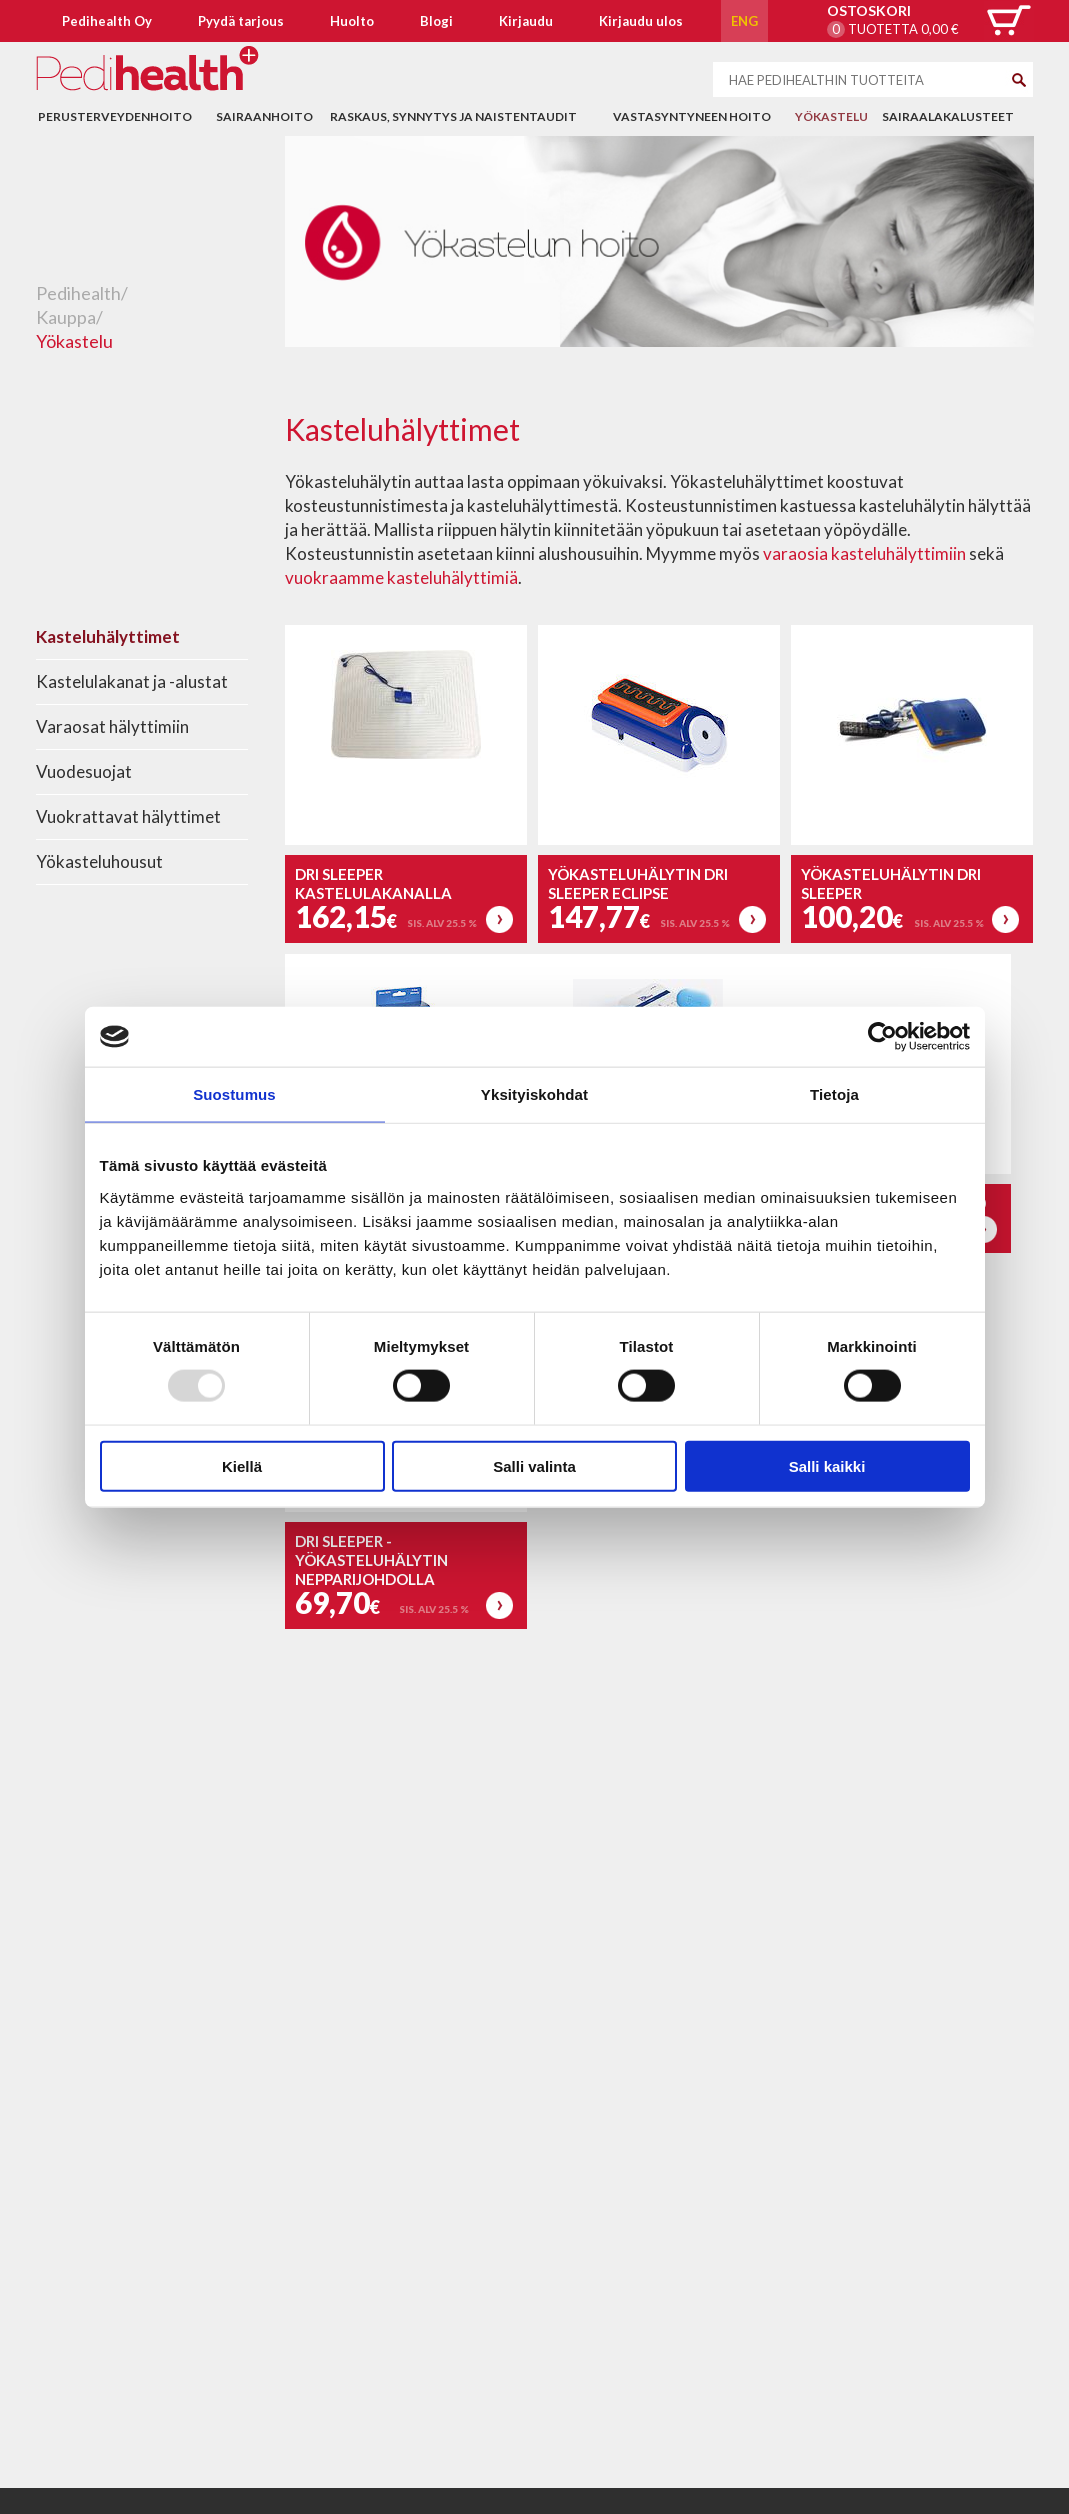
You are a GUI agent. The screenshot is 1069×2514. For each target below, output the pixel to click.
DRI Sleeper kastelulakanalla (373, 883)
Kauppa (66, 317)
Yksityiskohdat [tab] (534, 1094)
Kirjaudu (526, 21)
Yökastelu (831, 116)
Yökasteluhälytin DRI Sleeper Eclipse (638, 883)
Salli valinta (534, 1465)
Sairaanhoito (264, 116)
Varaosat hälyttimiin (112, 726)
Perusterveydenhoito (115, 116)
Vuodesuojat (84, 771)
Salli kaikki (827, 1465)
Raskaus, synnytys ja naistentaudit (453, 116)
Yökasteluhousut (99, 861)
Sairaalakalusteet (948, 116)
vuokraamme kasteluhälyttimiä (401, 577)
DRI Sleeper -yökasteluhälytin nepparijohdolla (371, 1560)
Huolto (352, 21)
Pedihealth (78, 293)
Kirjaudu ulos (641, 21)
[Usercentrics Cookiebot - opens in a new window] (882, 1037)
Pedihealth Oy (107, 21)
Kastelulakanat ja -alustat (132, 681)
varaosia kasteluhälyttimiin (866, 553)
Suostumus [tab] (234, 1094)
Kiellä (242, 1465)
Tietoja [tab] (834, 1094)
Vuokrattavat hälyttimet (128, 816)
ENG (744, 21)
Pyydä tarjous (241, 21)
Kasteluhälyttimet (108, 636)
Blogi (436, 21)
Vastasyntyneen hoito (692, 116)
